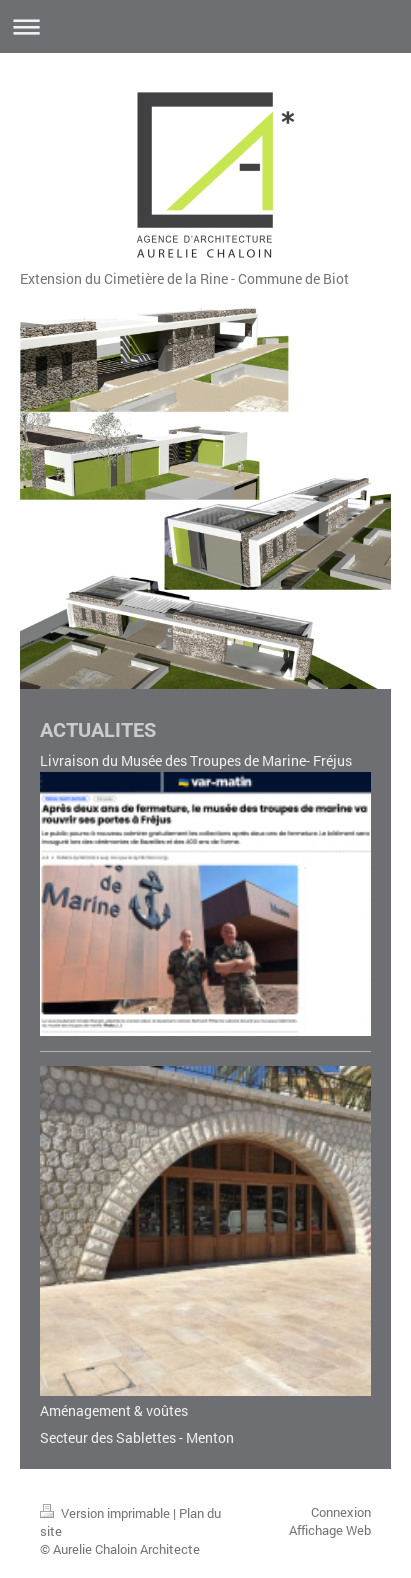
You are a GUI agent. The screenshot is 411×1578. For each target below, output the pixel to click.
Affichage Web (330, 1530)
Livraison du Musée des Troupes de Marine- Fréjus (196, 760)
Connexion (341, 1512)
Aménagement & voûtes (114, 1410)
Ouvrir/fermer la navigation (205, 26)
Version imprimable (106, 1513)
